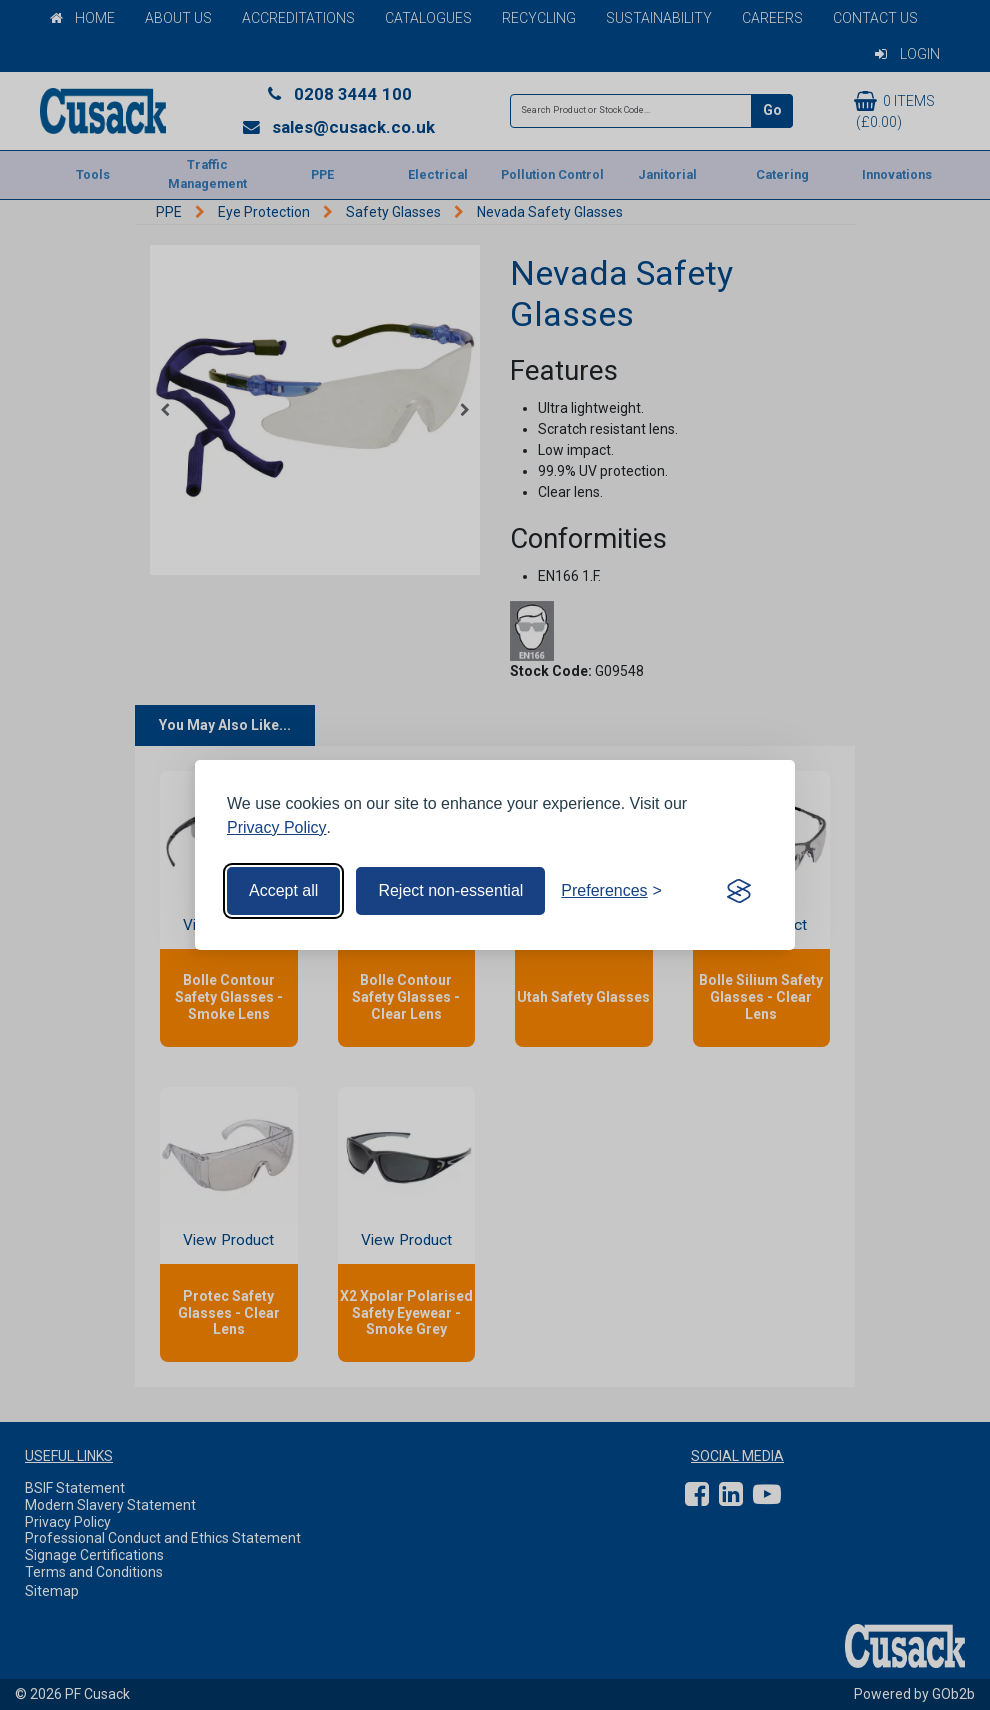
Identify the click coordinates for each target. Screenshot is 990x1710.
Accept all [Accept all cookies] (283, 890)
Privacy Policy (277, 827)
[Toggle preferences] (611, 891)
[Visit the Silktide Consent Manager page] (739, 891)
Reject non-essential (450, 890)
